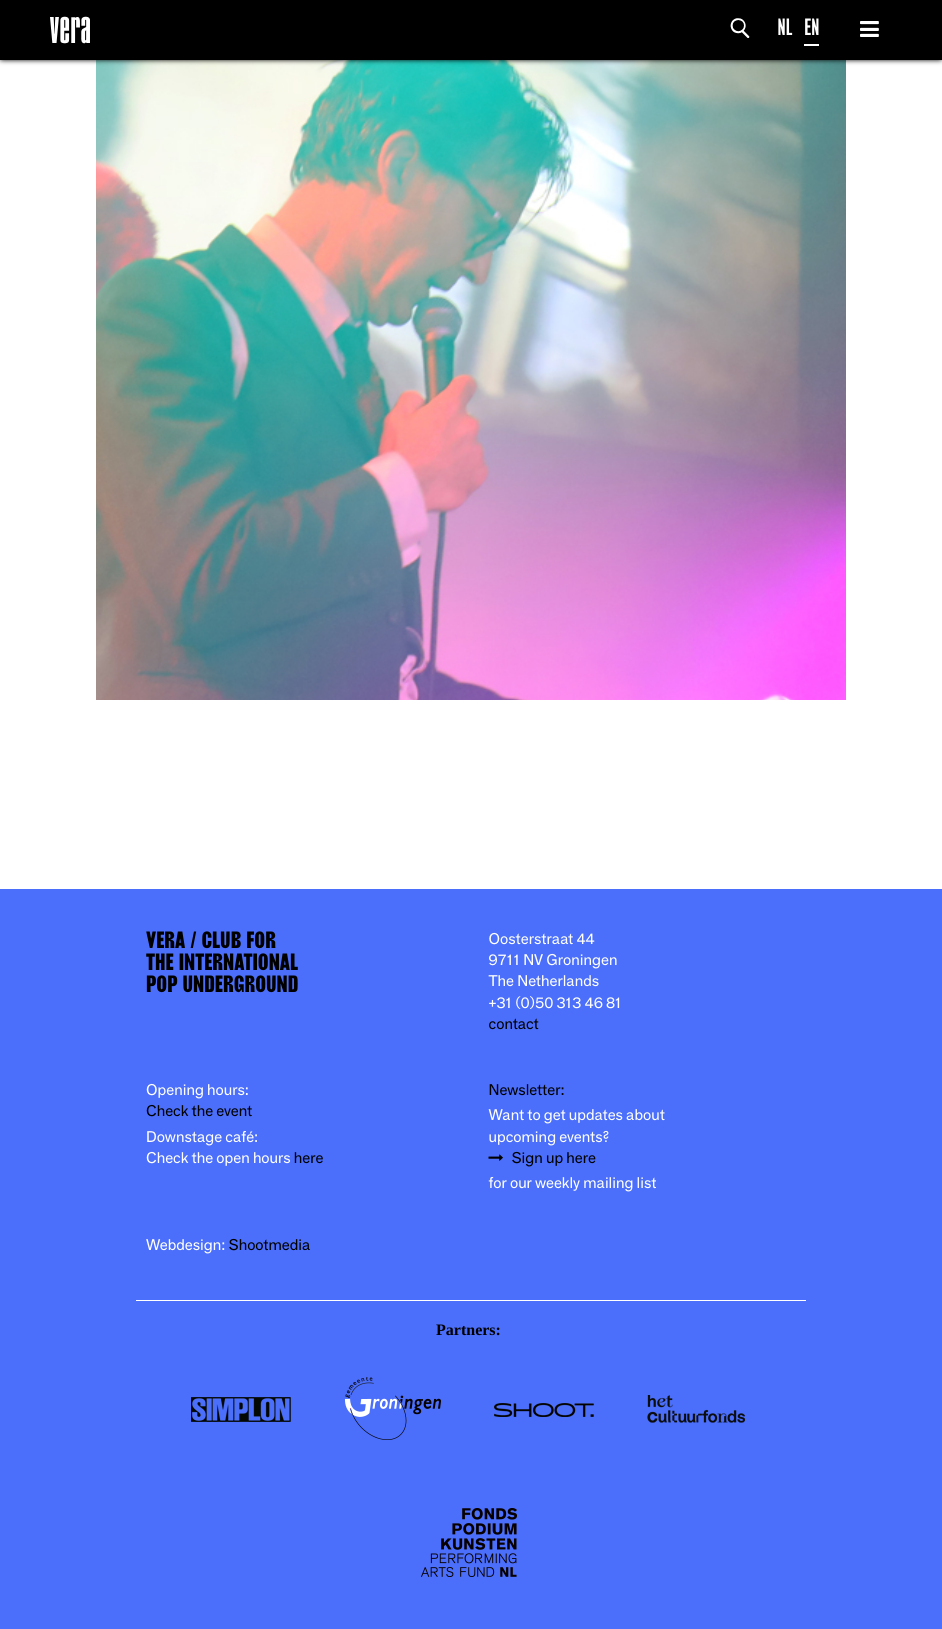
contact (514, 1024)
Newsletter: (527, 1090)
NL (785, 27)
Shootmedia (270, 1245)
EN (811, 27)
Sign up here (554, 1158)
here (309, 1158)
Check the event (199, 1111)
